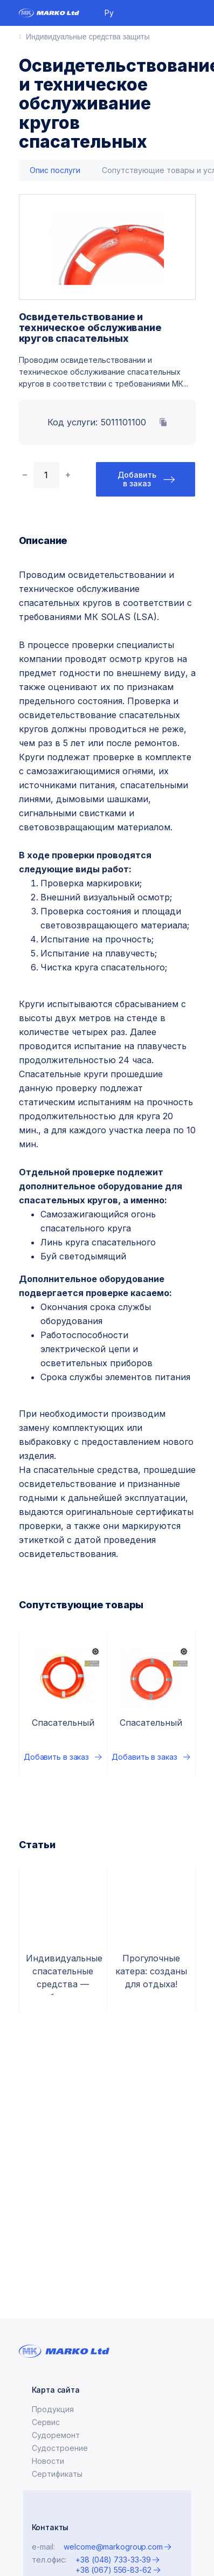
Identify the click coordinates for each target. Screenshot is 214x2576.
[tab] (55, 171)
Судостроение (60, 2448)
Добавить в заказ (137, 479)
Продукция (53, 2409)
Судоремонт (56, 2435)
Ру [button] (109, 12)
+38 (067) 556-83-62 (113, 2570)
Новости (48, 2460)
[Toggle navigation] (191, 13)
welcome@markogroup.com (113, 2546)
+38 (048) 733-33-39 (113, 2559)
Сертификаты (57, 2473)
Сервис (46, 2422)
